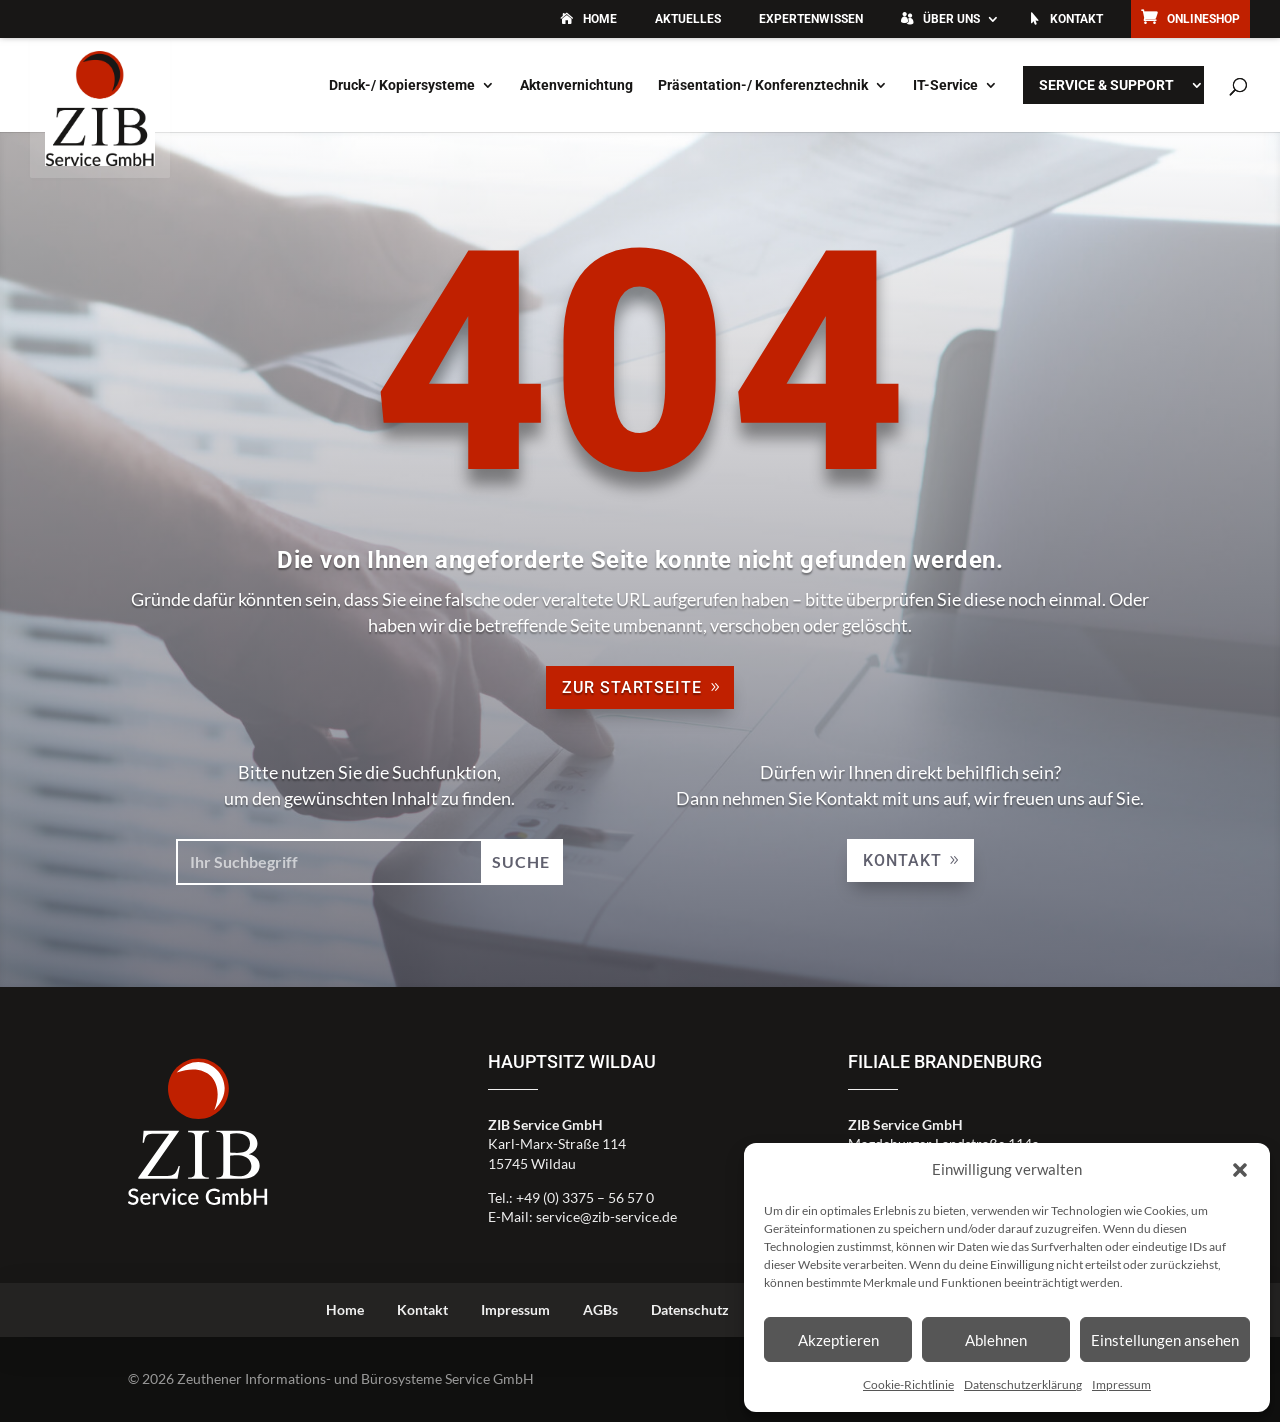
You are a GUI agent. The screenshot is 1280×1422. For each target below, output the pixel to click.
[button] (1240, 1170)
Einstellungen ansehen (1165, 1340)
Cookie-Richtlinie (908, 1384)
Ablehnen (996, 1340)
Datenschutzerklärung (1023, 1384)
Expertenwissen (811, 19)
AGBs (600, 1309)
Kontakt (1076, 19)
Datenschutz (690, 1309)
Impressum (1121, 1384)
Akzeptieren (838, 1340)
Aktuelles (688, 19)
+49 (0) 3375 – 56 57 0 (585, 1197)
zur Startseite (632, 687)
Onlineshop (1203, 19)
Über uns (951, 19)
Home (600, 19)
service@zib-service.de (606, 1216)
